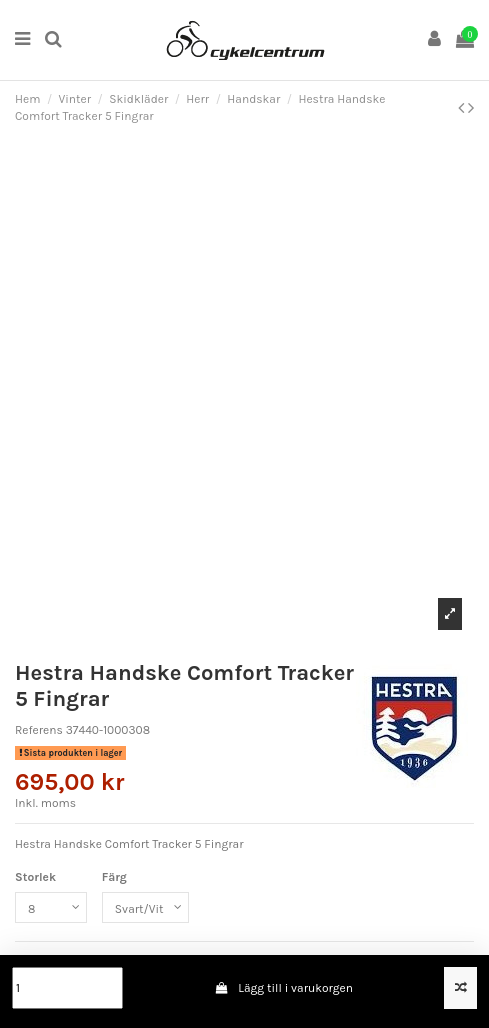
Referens (39, 730)
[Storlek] (51, 908)
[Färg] (145, 908)
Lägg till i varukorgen (283, 988)
